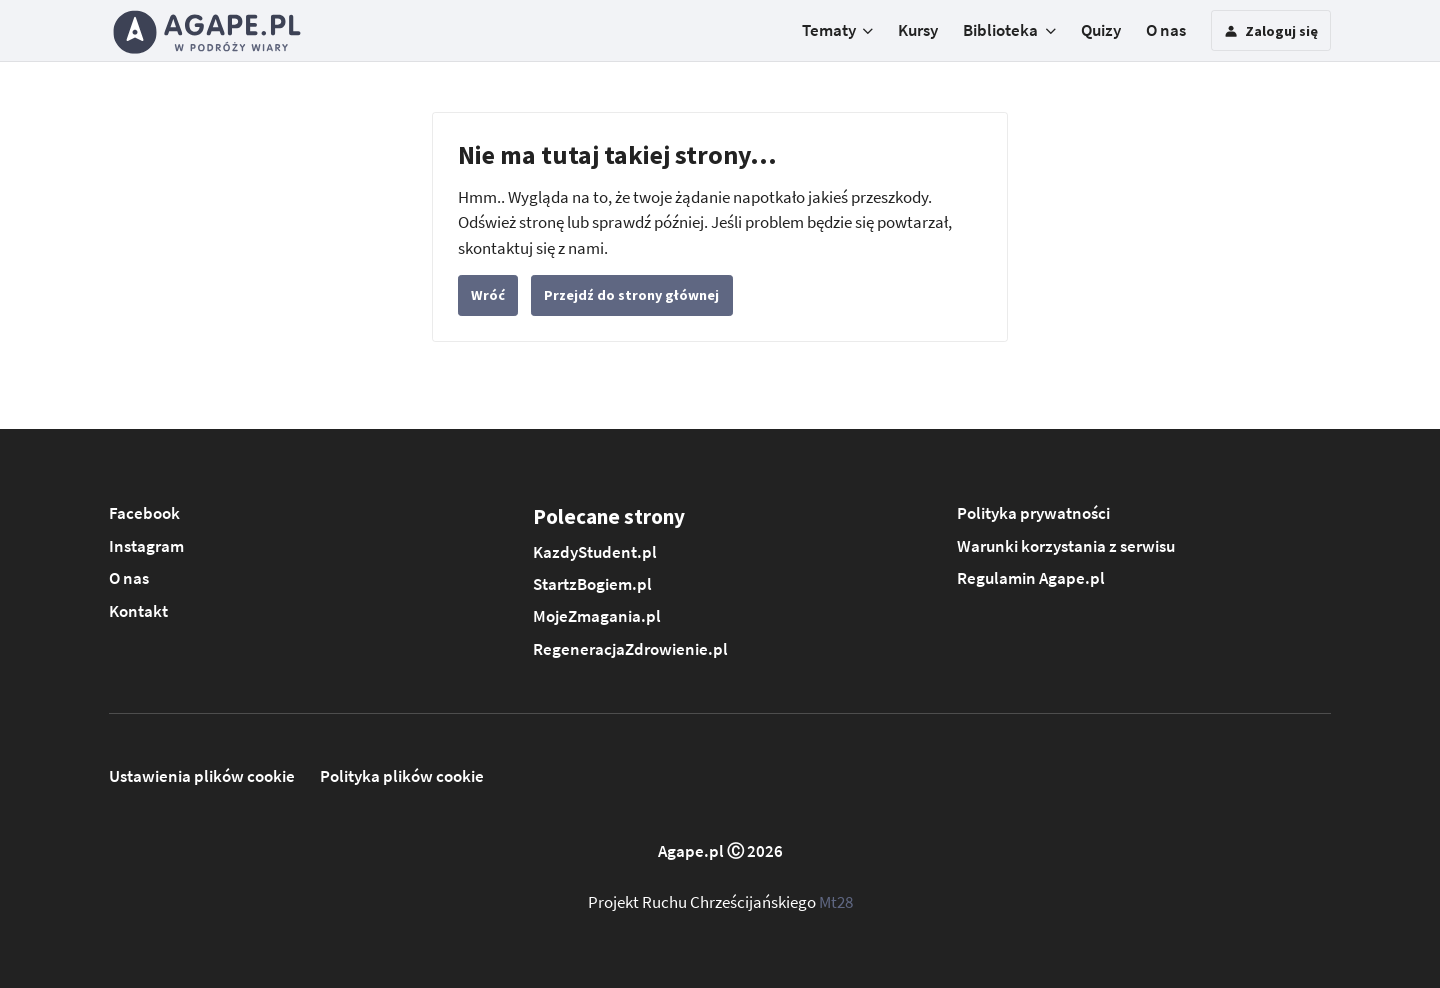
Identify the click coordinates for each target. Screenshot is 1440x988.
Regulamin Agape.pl (1031, 578)
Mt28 (836, 902)
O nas (1166, 30)
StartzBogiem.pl (592, 584)
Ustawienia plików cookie (202, 776)
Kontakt (138, 611)
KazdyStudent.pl (595, 552)
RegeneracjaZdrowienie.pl (630, 649)
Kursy (918, 30)
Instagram (146, 546)
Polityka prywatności (1033, 513)
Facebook (144, 513)
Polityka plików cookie (402, 776)
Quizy (1101, 30)
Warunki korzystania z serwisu (1066, 546)
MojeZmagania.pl (597, 616)
